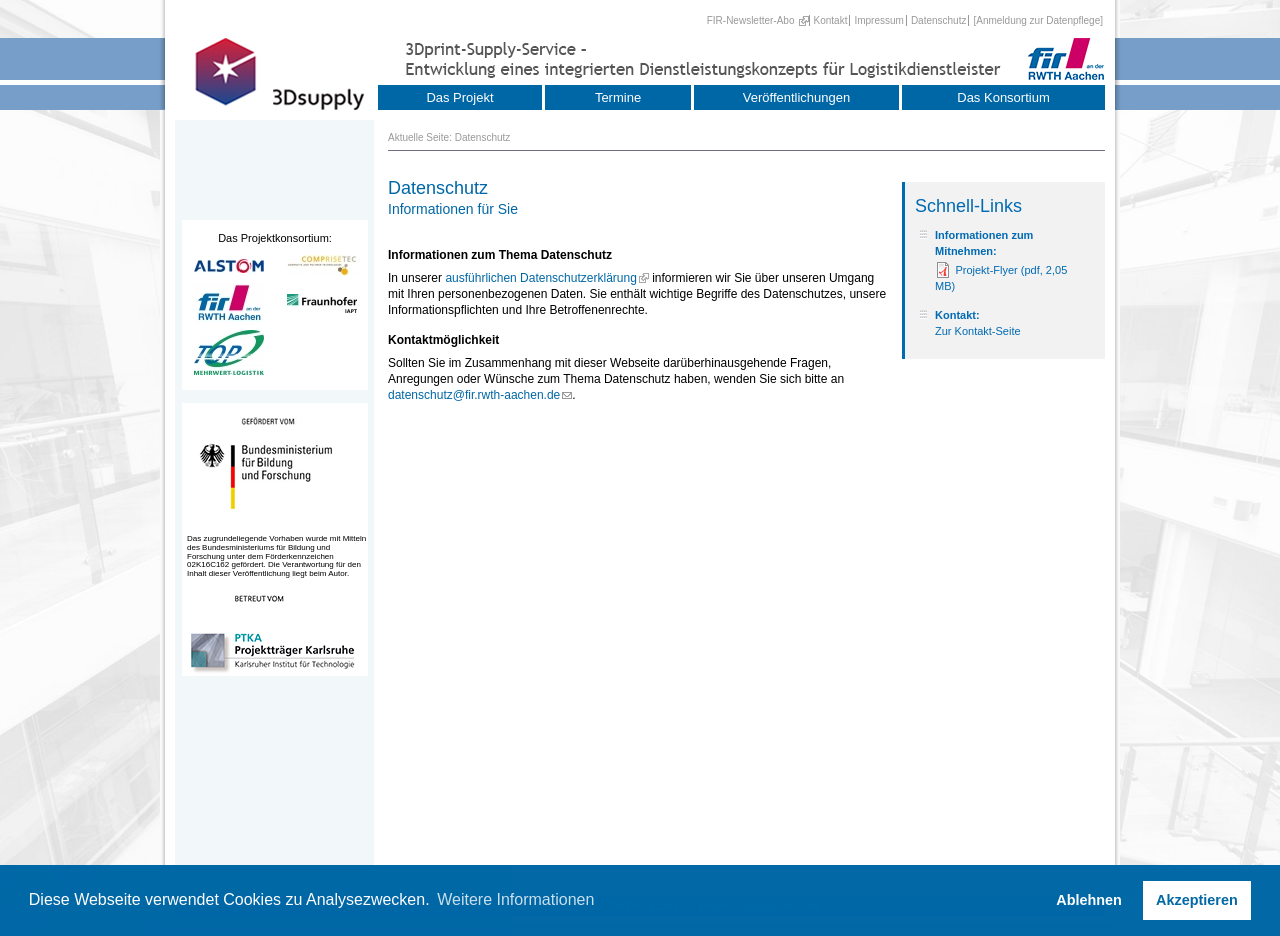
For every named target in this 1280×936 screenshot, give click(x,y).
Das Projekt (459, 97)
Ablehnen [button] (1089, 900)
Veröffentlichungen (796, 97)
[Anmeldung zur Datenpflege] (1038, 20)
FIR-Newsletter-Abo (751, 20)
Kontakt (831, 20)
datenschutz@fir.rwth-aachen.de (474, 395)
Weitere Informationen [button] (515, 899)
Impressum (878, 20)
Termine (618, 97)
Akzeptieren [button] (1197, 900)
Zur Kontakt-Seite (978, 331)
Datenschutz (939, 20)
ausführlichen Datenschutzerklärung (540, 278)
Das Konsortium (1003, 97)
